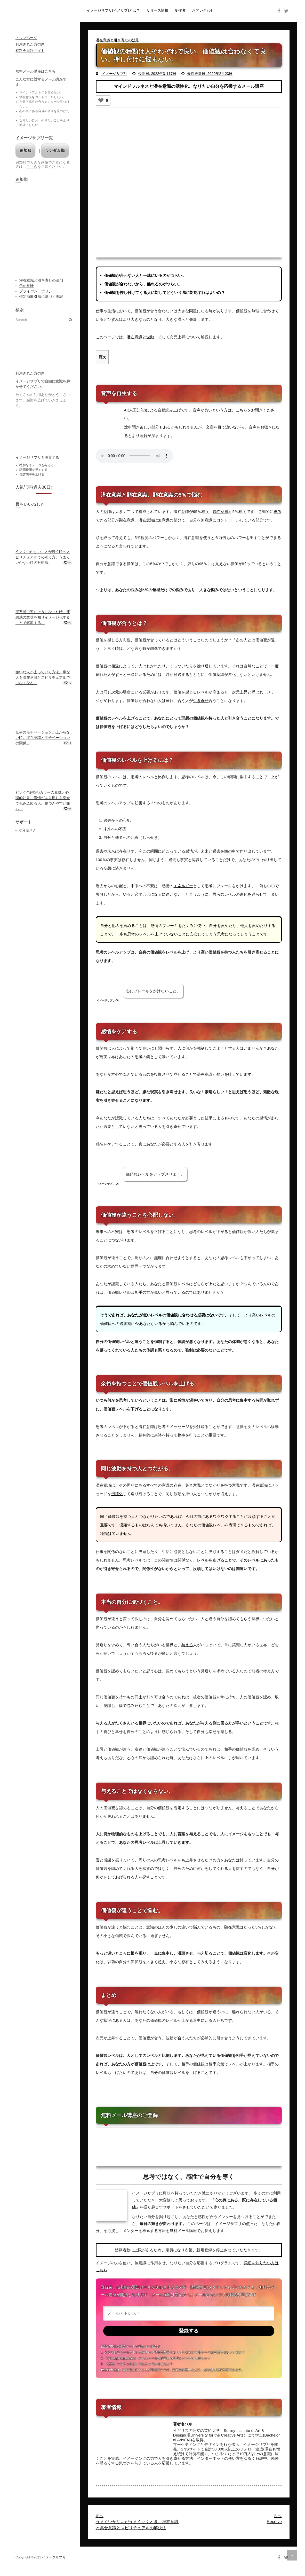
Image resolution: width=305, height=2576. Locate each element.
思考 (277, 511)
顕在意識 (220, 511)
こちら (31, 167)
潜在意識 (134, 337)
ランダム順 (55, 150)
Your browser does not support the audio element (134, 456)
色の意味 (26, 286)
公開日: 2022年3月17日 (157, 74)
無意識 (164, 520)
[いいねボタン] (101, 100)
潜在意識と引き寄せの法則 (117, 40)
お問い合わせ (203, 10)
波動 (150, 337)
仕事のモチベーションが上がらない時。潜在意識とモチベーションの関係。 (42, 737)
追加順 (25, 150)
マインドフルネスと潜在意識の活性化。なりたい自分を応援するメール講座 (189, 86)
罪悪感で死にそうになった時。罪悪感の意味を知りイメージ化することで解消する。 (42, 617)
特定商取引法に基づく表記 (41, 296)
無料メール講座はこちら (35, 71)
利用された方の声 (30, 44)
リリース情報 (157, 10)
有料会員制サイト (30, 51)
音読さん (29, 830)
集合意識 (193, 1485)
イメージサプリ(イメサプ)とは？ (113, 10)
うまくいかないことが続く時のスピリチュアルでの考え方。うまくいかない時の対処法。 (42, 557)
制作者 (180, 10)
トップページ (26, 38)
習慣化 (117, 1493)
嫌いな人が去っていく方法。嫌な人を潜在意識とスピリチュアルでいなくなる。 (42, 677)
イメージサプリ (114, 74)
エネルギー (183, 886)
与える (187, 1644)
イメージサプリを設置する (37, 457)
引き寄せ (200, 700)
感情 (189, 851)
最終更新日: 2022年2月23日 (209, 74)
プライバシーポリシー (37, 291)
